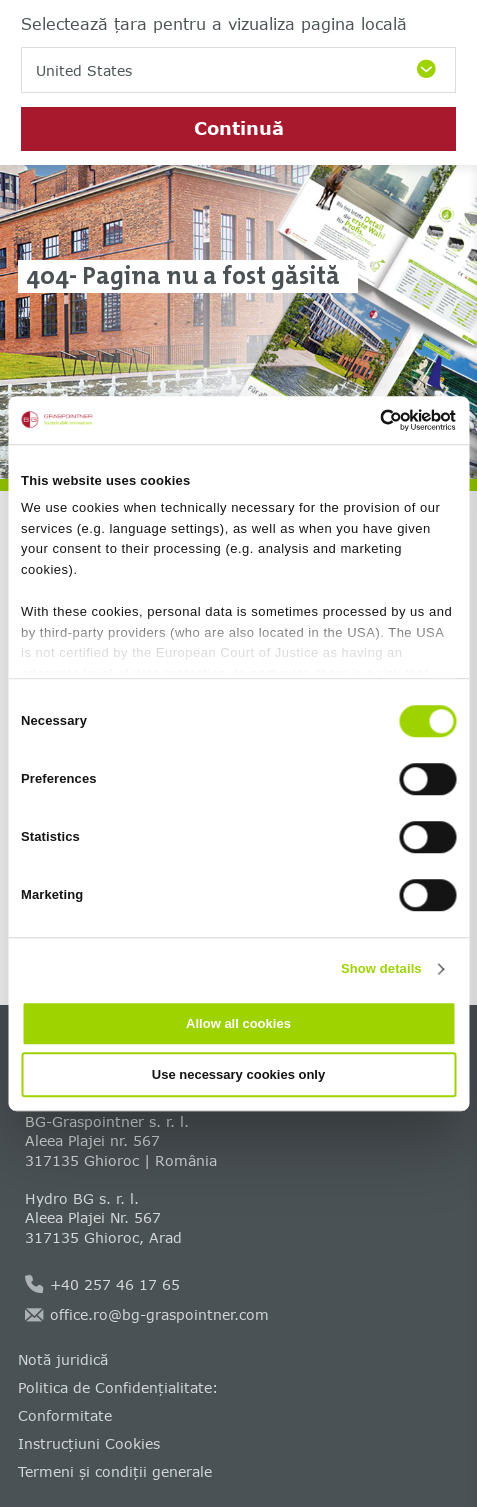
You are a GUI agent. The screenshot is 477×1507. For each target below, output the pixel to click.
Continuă (239, 128)
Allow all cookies (238, 1023)
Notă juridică (63, 1359)
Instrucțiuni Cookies (89, 1443)
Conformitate (65, 1415)
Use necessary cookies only (238, 1074)
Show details (381, 968)
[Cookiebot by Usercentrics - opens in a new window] (368, 420)
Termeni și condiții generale (115, 1471)
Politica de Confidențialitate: (118, 1387)
